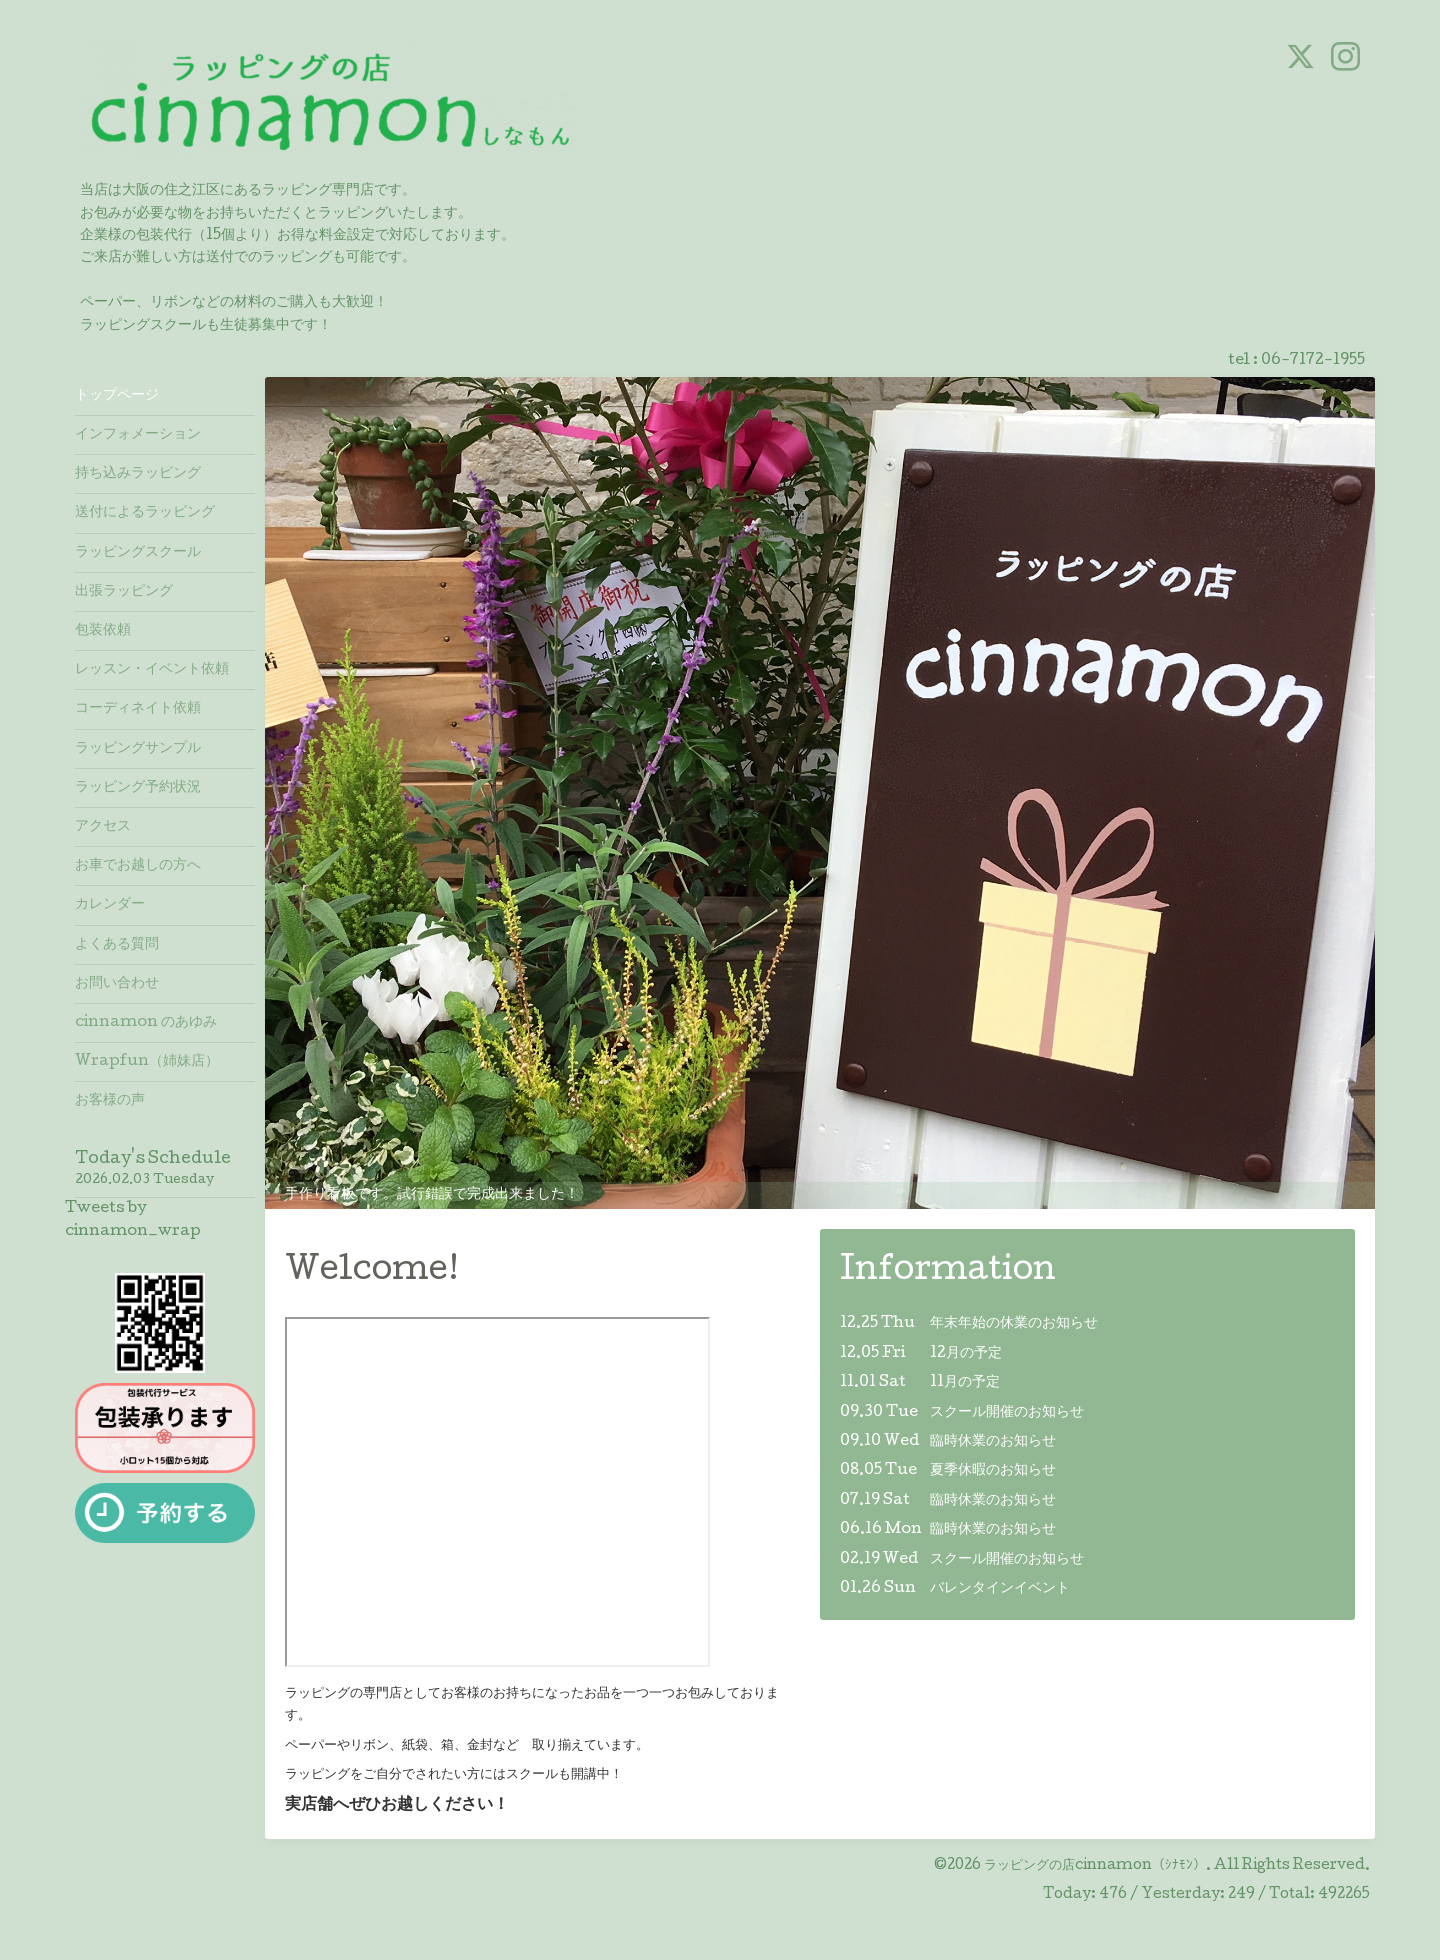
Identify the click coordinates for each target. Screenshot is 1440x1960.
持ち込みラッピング (138, 474)
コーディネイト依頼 (138, 709)
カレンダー (110, 905)
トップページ (117, 396)
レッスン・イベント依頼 (152, 670)
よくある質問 (117, 945)
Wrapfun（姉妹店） (147, 1062)
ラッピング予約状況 (138, 788)
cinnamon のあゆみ (146, 1023)
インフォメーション (138, 435)
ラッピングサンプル (138, 749)
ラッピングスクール (138, 553)
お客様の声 (110, 1101)
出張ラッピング (124, 592)
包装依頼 (103, 631)
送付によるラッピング (145, 513)
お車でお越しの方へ (138, 866)
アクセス (103, 827)
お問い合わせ (117, 984)
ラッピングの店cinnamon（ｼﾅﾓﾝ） (1095, 1866)
